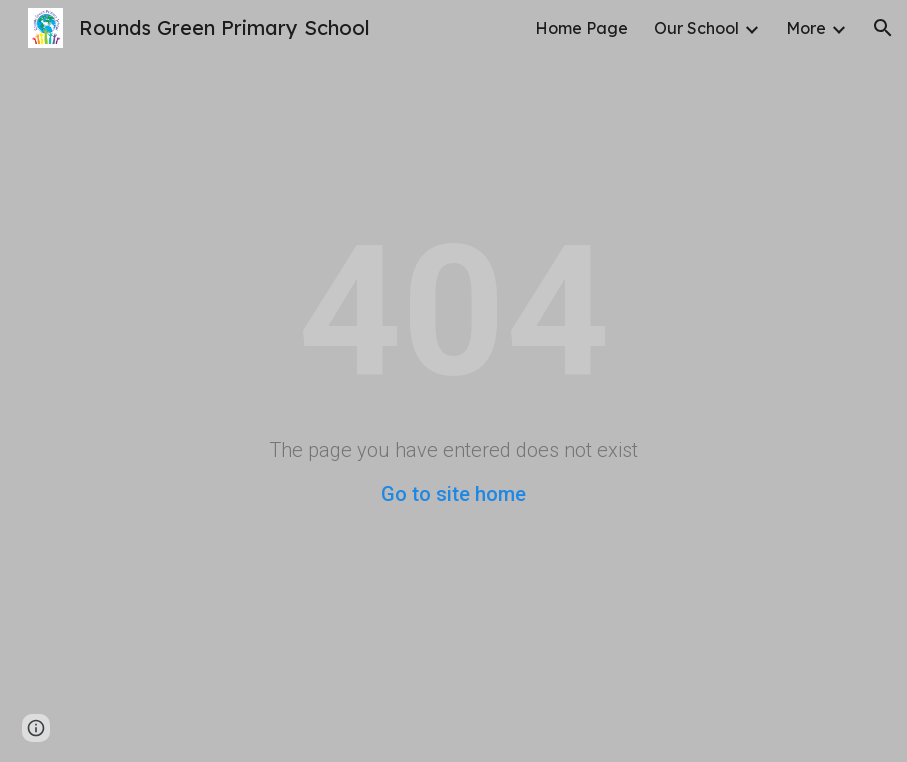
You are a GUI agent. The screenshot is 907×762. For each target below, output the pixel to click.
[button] (883, 28)
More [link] (806, 28)
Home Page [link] (581, 28)
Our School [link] (696, 28)
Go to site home (453, 494)
